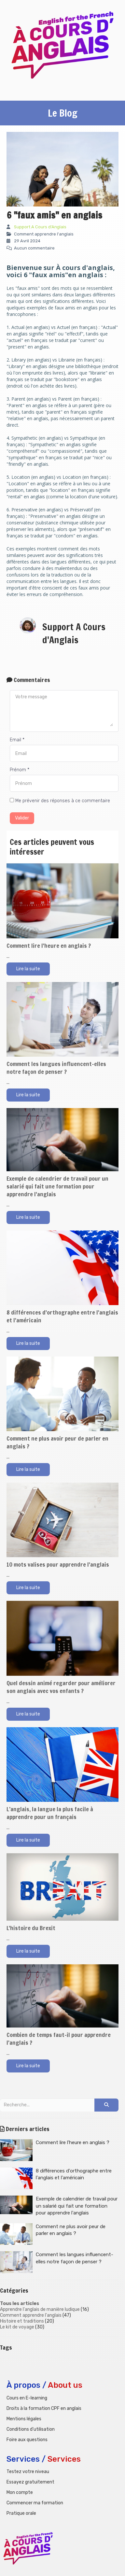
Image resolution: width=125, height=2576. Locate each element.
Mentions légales (24, 2419)
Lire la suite (28, 969)
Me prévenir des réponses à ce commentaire (60, 801)
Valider (22, 818)
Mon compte (20, 2492)
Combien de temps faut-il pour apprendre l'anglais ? (59, 2038)
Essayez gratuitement (30, 2482)
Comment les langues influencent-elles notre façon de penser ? (56, 1068)
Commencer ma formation (35, 2503)
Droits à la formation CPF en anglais (44, 2408)
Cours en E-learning (27, 2398)
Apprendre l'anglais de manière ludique (40, 2309)
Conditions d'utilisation (31, 2429)
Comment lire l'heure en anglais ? (49, 945)
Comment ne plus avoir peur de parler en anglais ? (57, 1442)
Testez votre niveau (28, 2471)
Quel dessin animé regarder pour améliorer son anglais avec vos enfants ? (61, 1687)
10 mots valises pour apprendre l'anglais (58, 1564)
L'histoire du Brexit (31, 1928)
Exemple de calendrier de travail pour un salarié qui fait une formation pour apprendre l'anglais (57, 1186)
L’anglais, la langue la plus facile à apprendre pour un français (50, 1813)
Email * (17, 740)
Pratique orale (21, 2513)
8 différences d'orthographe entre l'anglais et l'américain (62, 1316)
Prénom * (19, 770)
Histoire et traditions (22, 2321)
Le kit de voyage (17, 2327)
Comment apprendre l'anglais (31, 2315)
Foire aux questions (27, 2439)
